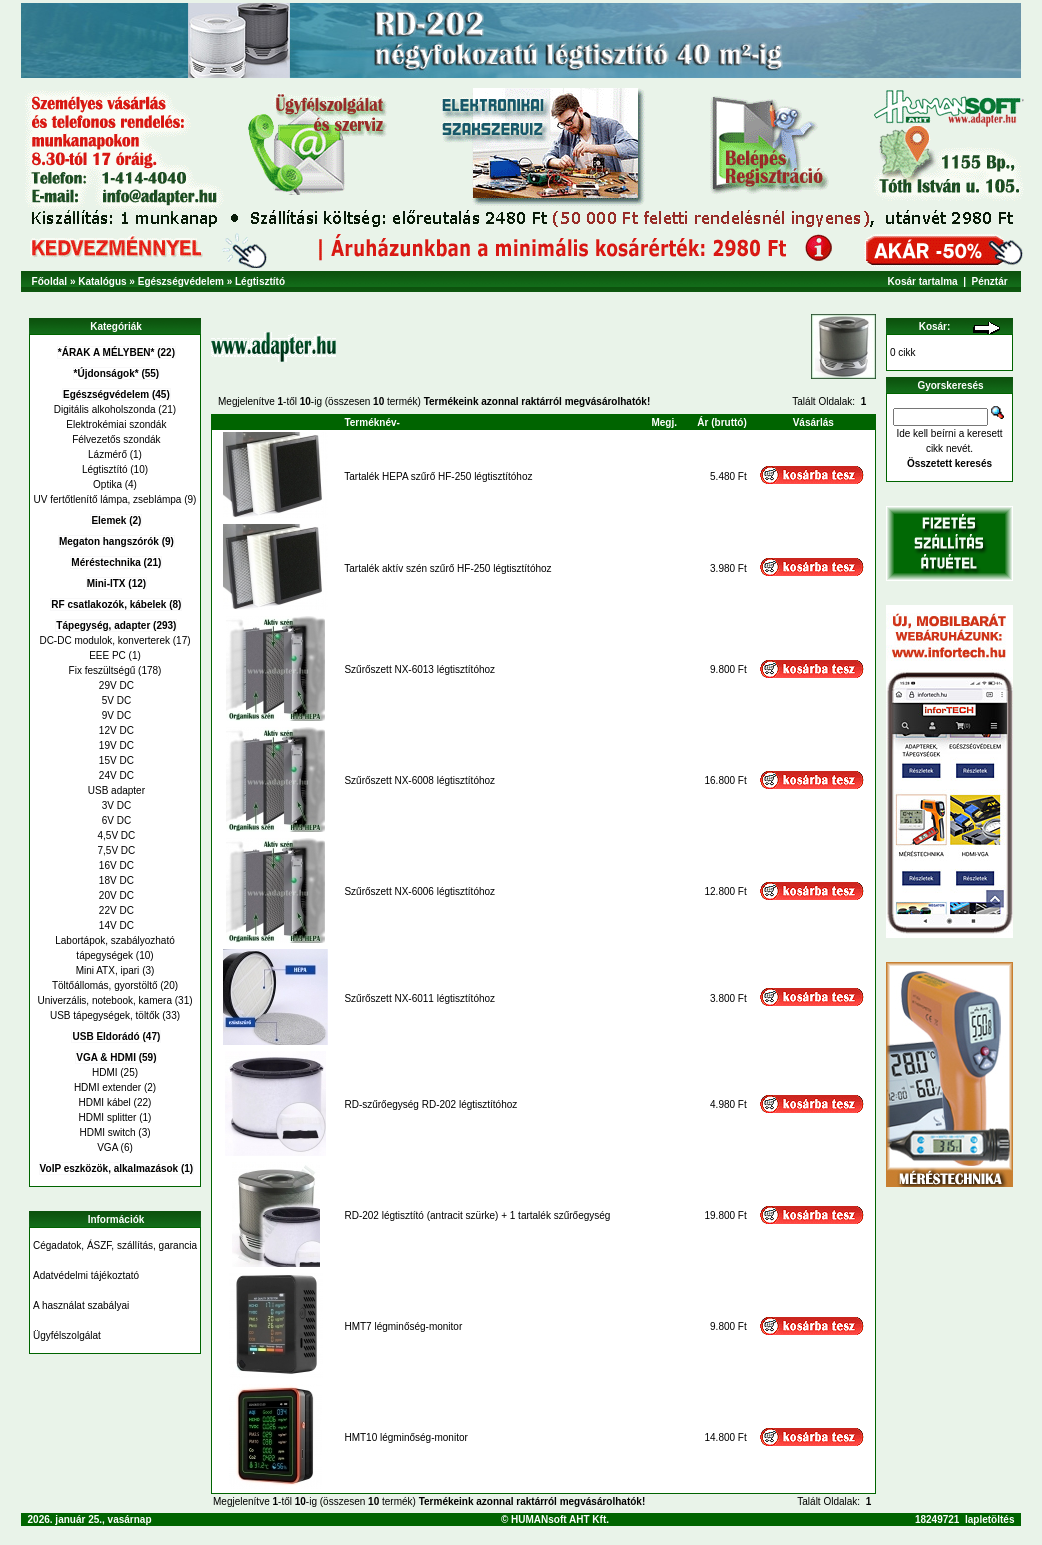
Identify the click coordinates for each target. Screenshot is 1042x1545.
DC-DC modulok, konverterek (104, 640)
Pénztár (990, 281)
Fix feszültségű (102, 670)
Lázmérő (107, 454)
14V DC (115, 925)
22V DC (115, 910)
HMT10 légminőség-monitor (405, 1437)
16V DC (115, 865)
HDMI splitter (108, 1117)
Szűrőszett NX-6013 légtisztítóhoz (419, 669)
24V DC (115, 775)
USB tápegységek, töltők (105, 1015)
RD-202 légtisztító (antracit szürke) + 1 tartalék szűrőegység (477, 1215)
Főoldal (50, 281)
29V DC (115, 685)
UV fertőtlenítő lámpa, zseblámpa (108, 499)
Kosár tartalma (923, 281)
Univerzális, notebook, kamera (104, 1000)
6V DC (115, 820)
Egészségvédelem (181, 281)
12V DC (115, 730)
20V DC (115, 895)
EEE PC (107, 655)
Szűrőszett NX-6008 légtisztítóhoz (419, 780)
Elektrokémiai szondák (115, 424)
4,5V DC (115, 835)
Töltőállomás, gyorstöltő (105, 985)
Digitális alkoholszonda (105, 409)
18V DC (115, 880)
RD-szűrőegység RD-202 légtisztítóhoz (430, 1104)
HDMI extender (107, 1087)
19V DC (115, 745)
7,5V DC (115, 850)
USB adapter (115, 790)
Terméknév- (371, 422)
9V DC (115, 715)
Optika (107, 484)
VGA (107, 1147)
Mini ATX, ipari (108, 970)
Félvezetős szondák (114, 439)
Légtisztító (260, 281)
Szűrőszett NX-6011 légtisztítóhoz (419, 998)
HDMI (105, 1072)
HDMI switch (107, 1132)
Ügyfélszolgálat (67, 1335)
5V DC (115, 700)
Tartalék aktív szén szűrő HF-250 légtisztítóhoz (447, 568)
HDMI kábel (105, 1102)
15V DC (115, 760)
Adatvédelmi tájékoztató (86, 1275)
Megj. (664, 422)
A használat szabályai (81, 1305)
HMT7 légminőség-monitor (403, 1326)
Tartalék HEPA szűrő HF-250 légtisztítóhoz (438, 476)
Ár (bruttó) (721, 422)
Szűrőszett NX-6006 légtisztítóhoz (419, 891)
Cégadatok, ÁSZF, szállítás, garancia (115, 1245)
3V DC (115, 805)
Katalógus (102, 281)
